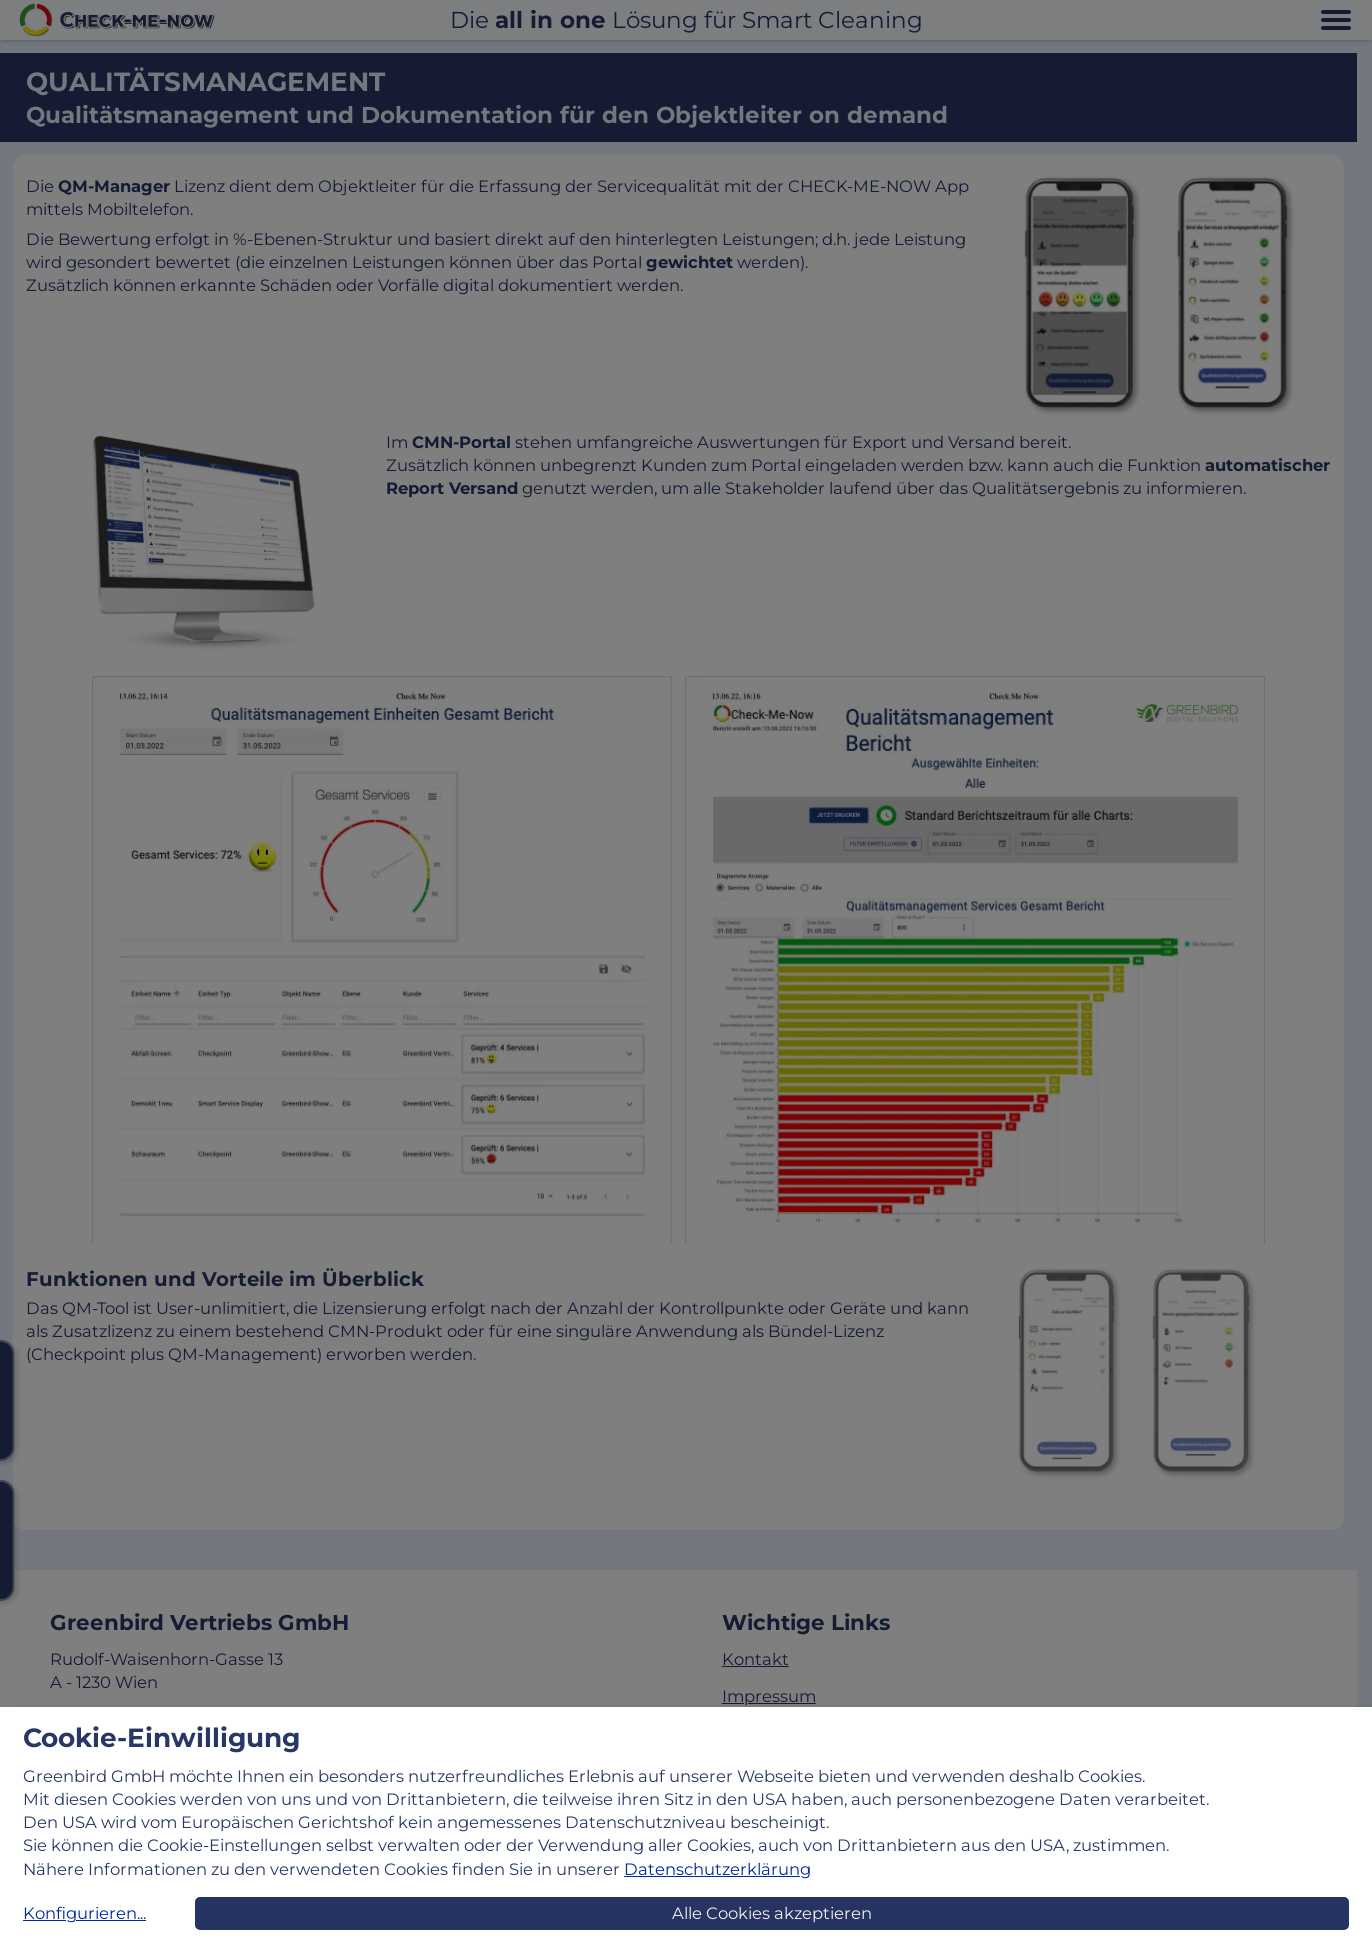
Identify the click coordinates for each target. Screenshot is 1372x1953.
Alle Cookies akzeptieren (772, 1913)
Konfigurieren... (84, 1913)
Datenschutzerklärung (717, 1869)
